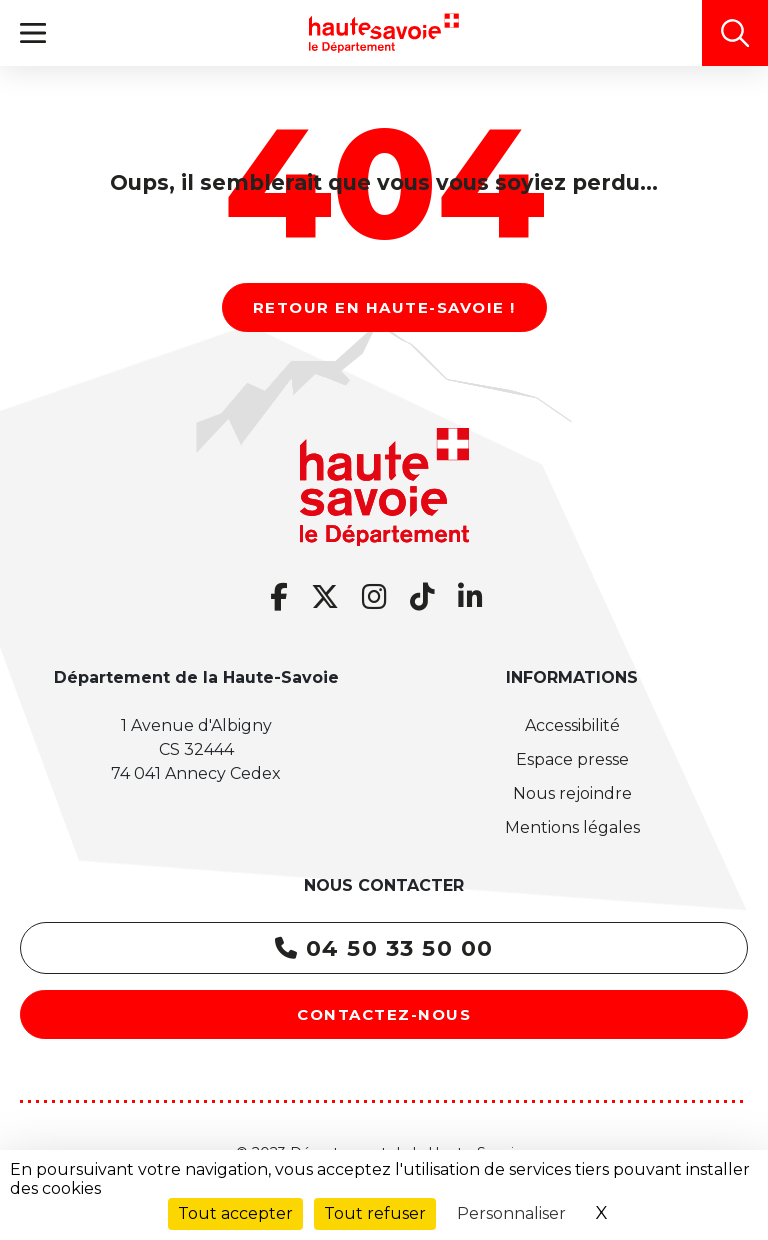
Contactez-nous (384, 1014)
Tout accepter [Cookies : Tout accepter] (235, 1213)
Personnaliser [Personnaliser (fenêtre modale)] (511, 1213)
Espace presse (572, 759)
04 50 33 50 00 (384, 948)
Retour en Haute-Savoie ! (384, 307)
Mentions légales (572, 827)
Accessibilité (572, 725)
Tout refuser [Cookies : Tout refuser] (375, 1213)
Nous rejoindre (572, 793)
